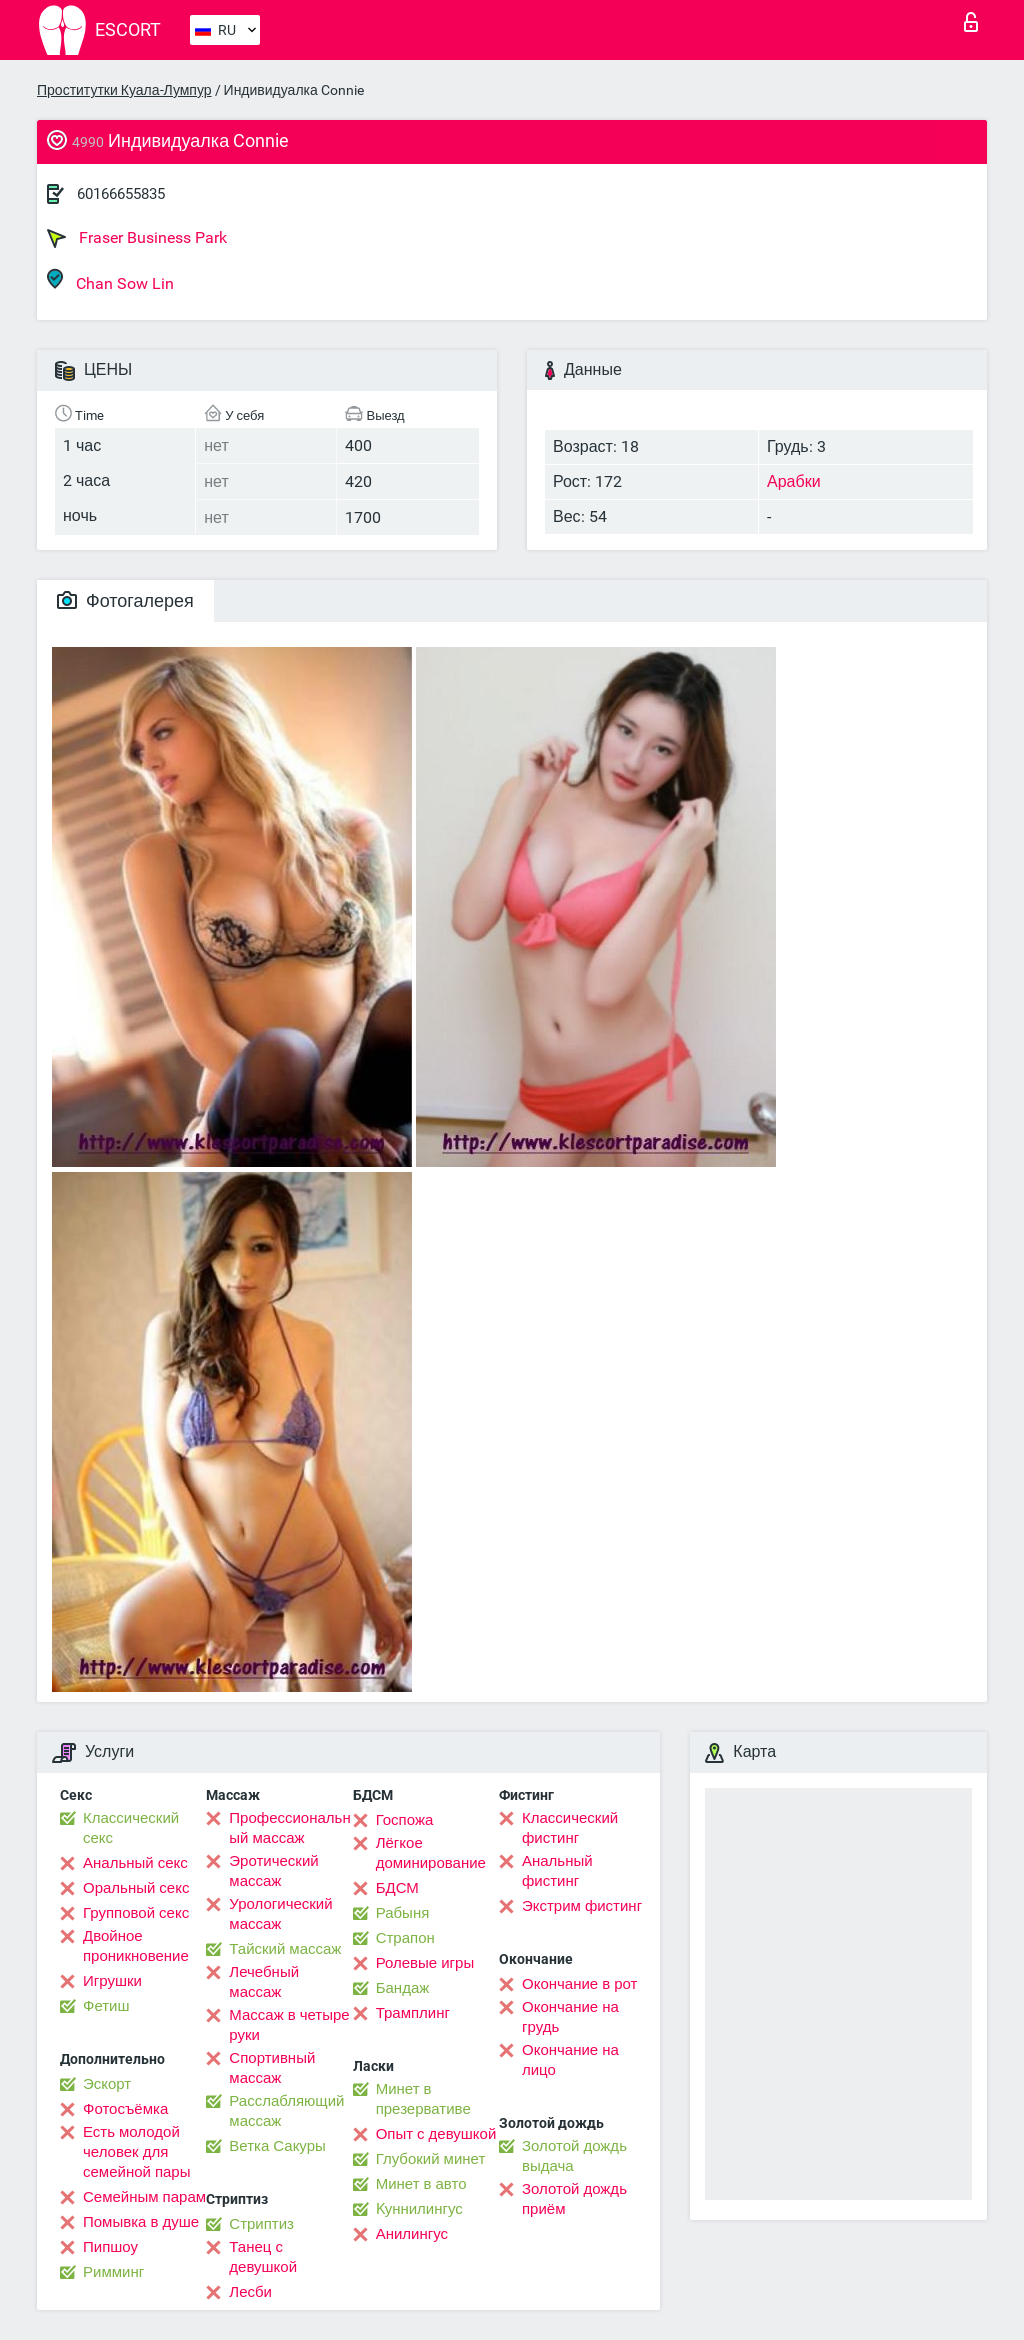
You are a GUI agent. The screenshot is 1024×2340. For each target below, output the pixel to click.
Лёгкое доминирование (431, 1853)
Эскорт (107, 2084)
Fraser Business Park (137, 238)
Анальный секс (135, 1863)
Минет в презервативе (423, 2099)
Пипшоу (110, 2247)
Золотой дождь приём (574, 2199)
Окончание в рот (579, 1984)
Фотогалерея (125, 600)
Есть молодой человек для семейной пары (136, 2152)
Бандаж (403, 1988)
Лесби (250, 2292)
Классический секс (131, 1828)
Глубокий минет (431, 2159)
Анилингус (412, 2234)
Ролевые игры (425, 1963)
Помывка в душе (141, 2222)
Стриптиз (261, 2224)
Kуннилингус (419, 2209)
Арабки (794, 481)
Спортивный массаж (272, 2068)
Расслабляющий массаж (286, 2111)
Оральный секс (136, 1888)
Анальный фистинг (557, 1871)
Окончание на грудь (570, 2017)
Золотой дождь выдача (574, 2156)
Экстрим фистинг (582, 1906)
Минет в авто (421, 2184)
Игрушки (112, 1981)
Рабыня (403, 1913)
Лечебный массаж (264, 1982)
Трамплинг (413, 2013)
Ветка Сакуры (277, 2146)
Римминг (113, 2272)
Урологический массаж (280, 1914)
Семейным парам (144, 2197)
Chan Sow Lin (110, 280)
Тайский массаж (285, 1949)
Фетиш (106, 2006)
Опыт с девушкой (436, 2134)
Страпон (405, 1938)
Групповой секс (136, 1913)
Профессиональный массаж (289, 1828)
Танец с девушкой (263, 2257)
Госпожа (405, 1820)
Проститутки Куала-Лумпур (124, 90)
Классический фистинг (570, 1828)
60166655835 (121, 194)
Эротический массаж (273, 1871)
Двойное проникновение (136, 1946)
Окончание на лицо (570, 2060)
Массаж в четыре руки (289, 2025)
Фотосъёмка (125, 2109)
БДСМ (397, 1888)
